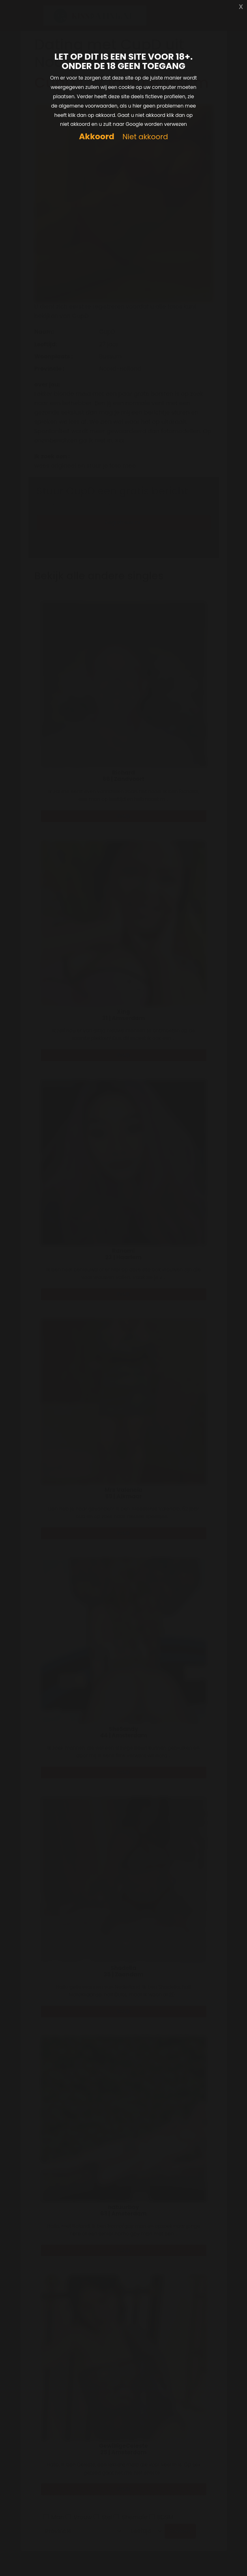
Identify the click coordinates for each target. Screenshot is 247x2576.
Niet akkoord (145, 137)
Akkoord (96, 136)
